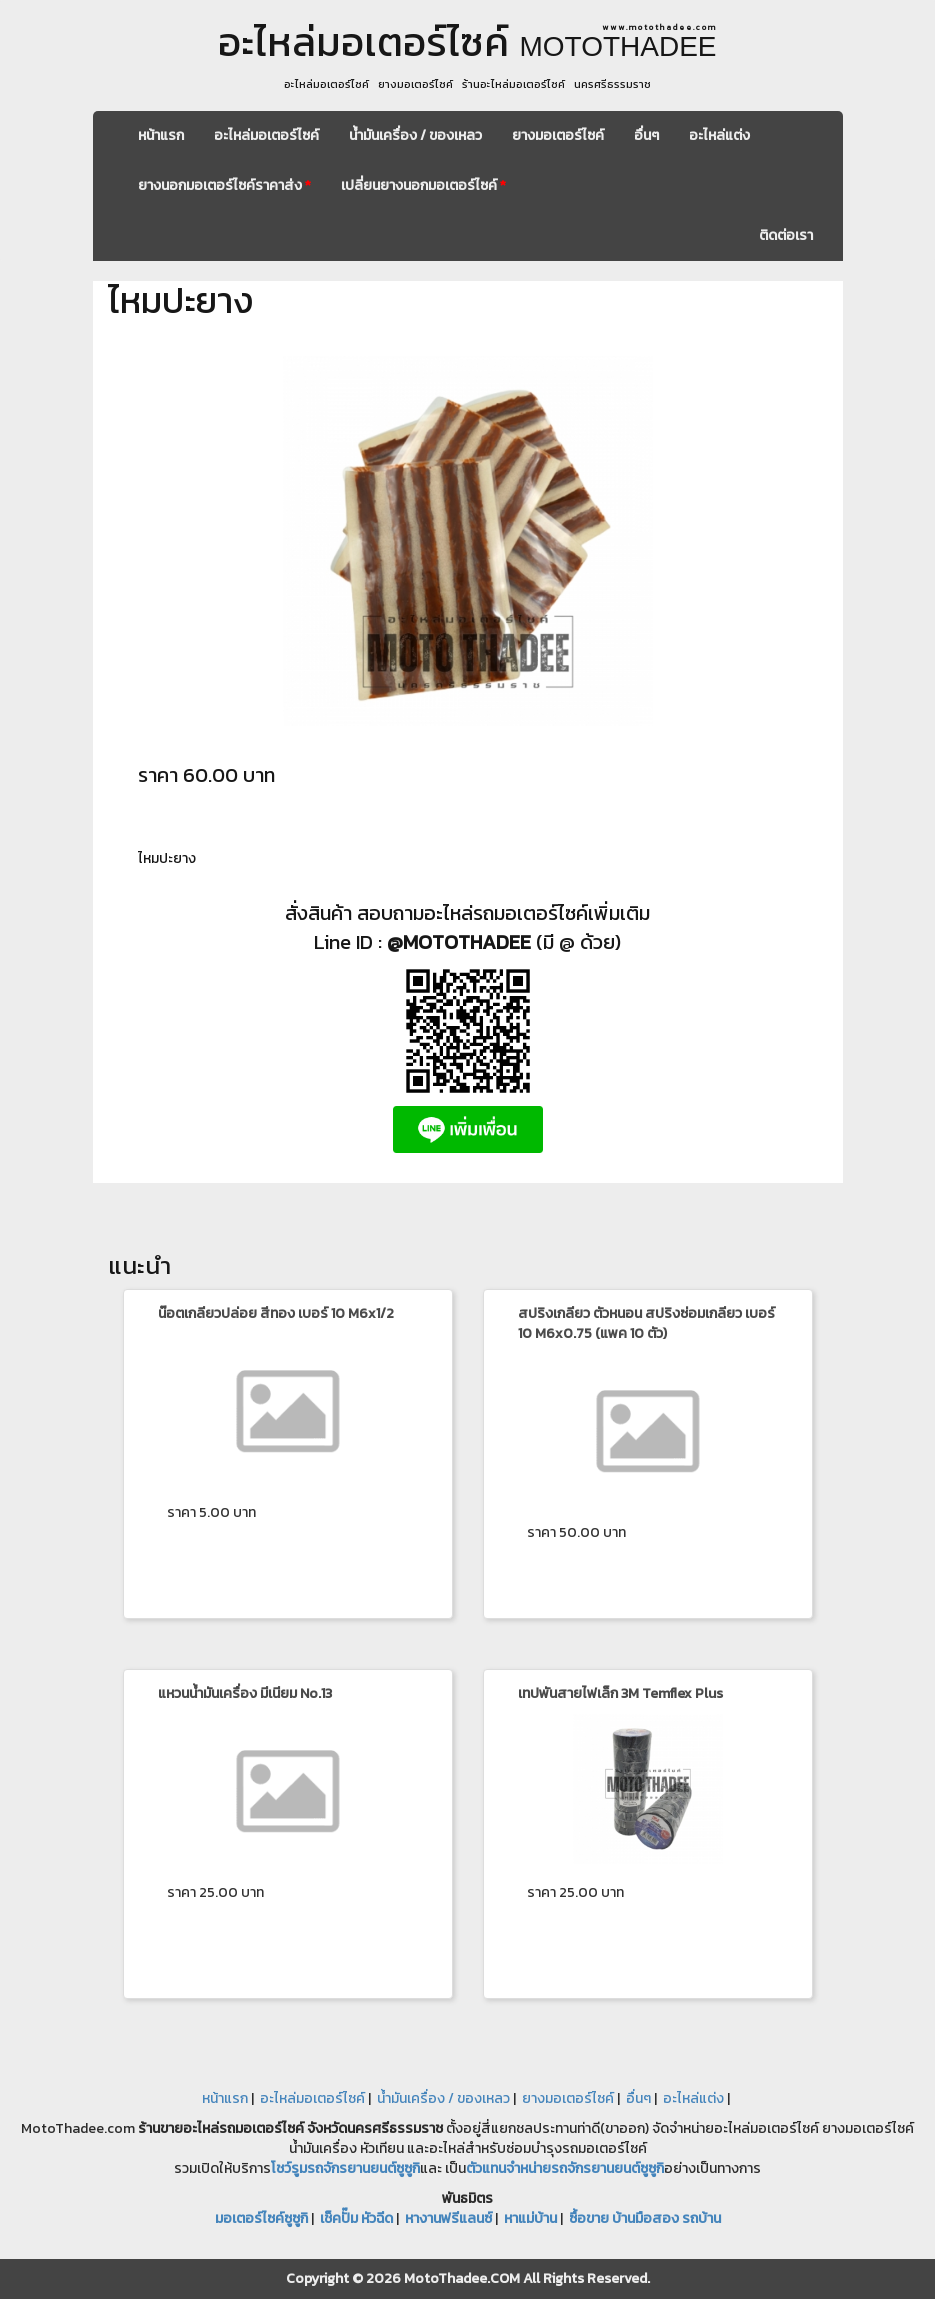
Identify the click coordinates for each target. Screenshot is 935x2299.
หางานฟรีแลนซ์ (448, 2218)
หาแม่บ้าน (530, 2218)
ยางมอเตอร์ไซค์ (558, 135)
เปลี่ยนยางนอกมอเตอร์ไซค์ (423, 185)
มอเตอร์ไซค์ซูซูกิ (261, 2218)
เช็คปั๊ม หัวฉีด (356, 2218)
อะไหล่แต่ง (719, 135)
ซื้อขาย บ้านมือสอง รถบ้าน (645, 2218)
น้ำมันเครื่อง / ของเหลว (415, 135)
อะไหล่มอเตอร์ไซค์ (266, 135)
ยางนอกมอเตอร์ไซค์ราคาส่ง (224, 185)
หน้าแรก (161, 135)
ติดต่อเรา (786, 235)
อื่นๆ (646, 135)
